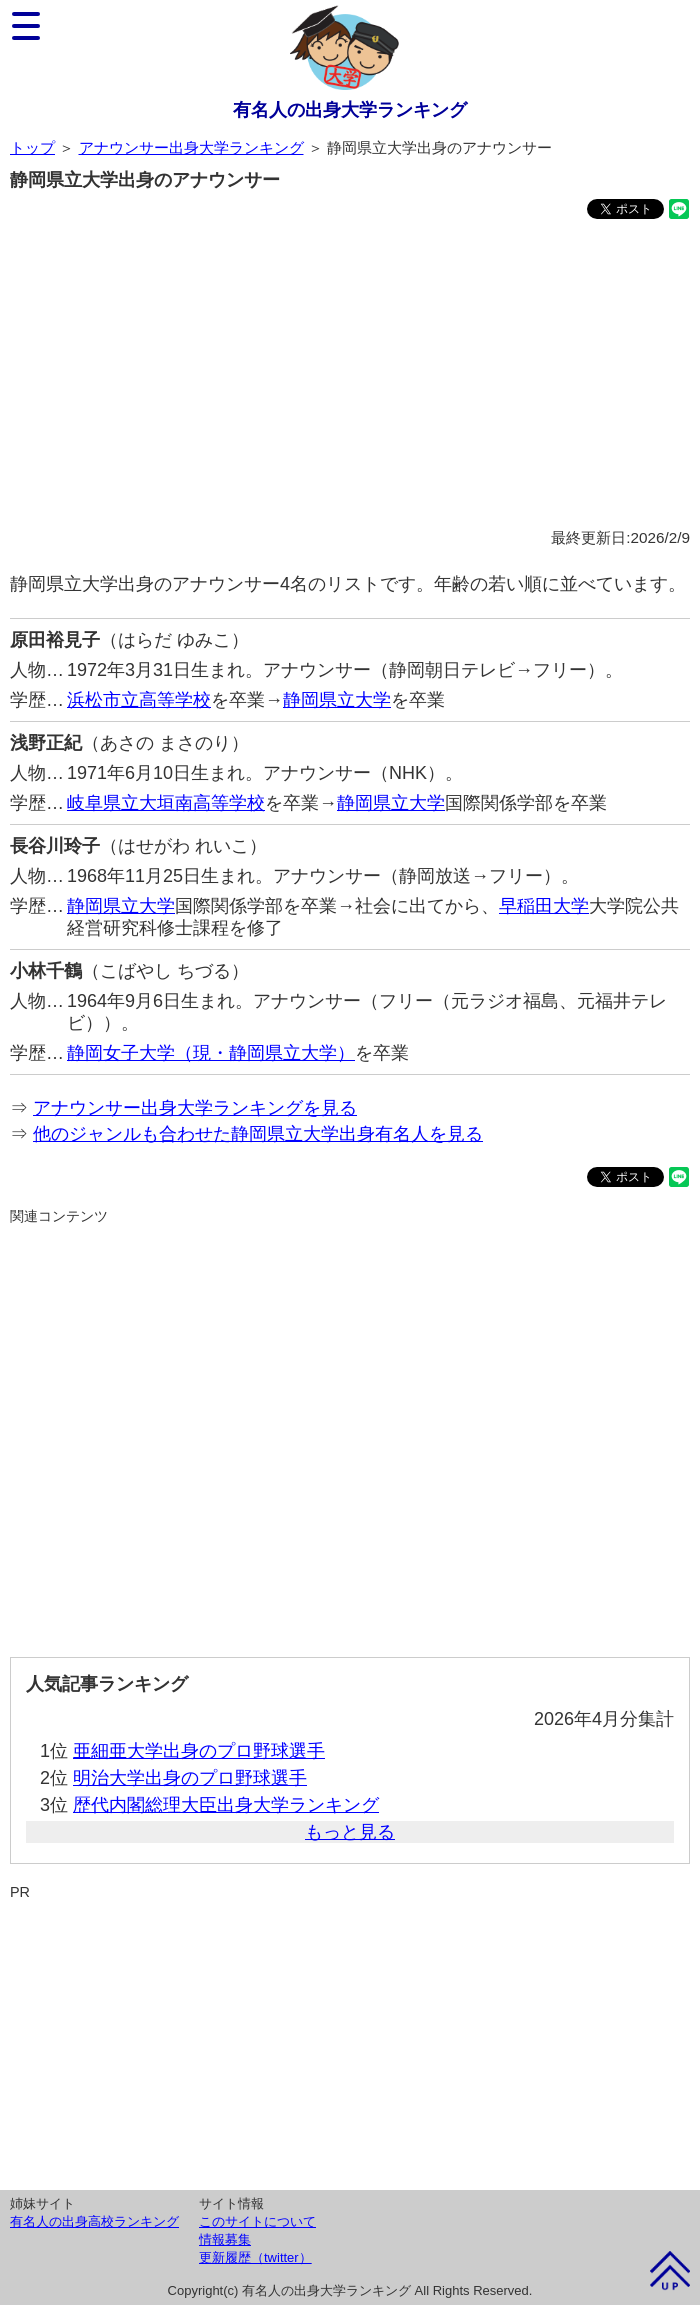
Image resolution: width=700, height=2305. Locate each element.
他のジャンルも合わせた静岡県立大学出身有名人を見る (258, 1134)
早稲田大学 (544, 906)
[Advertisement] (350, 377)
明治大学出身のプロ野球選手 (190, 1778)
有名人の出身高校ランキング (94, 2221)
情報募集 (225, 2239)
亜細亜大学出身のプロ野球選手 (199, 1751)
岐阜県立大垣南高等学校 (166, 803)
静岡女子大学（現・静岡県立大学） (211, 1053)
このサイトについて (257, 2221)
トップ (32, 147)
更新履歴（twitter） (255, 2257)
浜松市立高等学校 (139, 700)
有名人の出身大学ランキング (350, 110)
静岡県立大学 (337, 700)
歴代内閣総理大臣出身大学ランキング (226, 1805)
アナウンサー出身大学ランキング (191, 147)
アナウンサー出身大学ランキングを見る (195, 1108)
